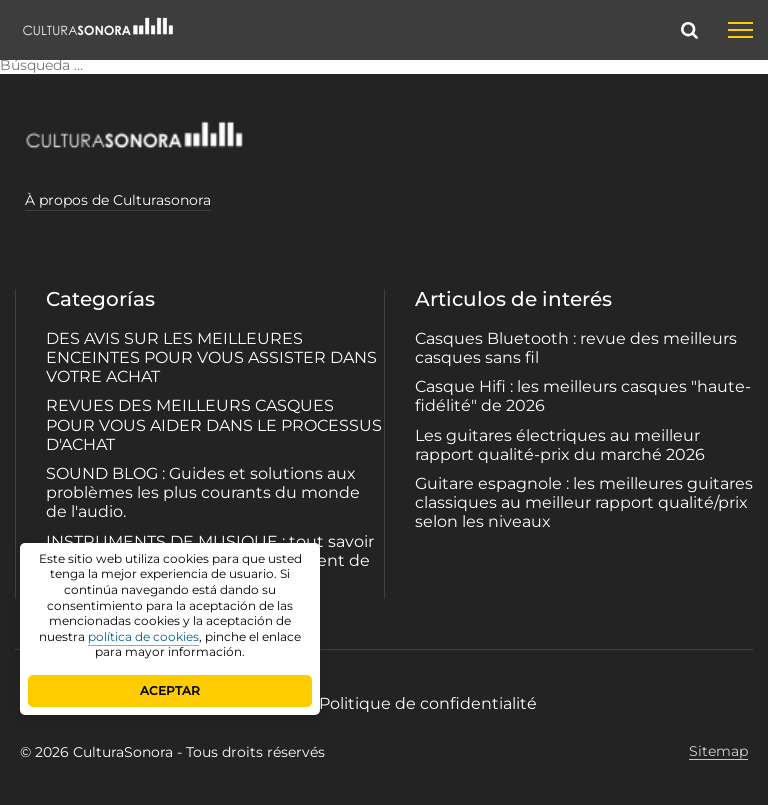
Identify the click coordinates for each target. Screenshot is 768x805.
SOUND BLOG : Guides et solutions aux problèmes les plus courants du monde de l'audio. (203, 492)
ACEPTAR (170, 690)
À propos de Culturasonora (118, 200)
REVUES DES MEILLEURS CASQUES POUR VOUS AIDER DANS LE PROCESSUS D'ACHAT (214, 424)
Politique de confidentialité (428, 703)
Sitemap (718, 751)
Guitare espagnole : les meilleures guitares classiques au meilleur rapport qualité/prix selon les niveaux (584, 502)
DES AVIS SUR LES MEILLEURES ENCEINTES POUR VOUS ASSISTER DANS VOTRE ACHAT (211, 357)
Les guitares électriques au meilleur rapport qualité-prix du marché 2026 (560, 445)
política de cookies (143, 636)
